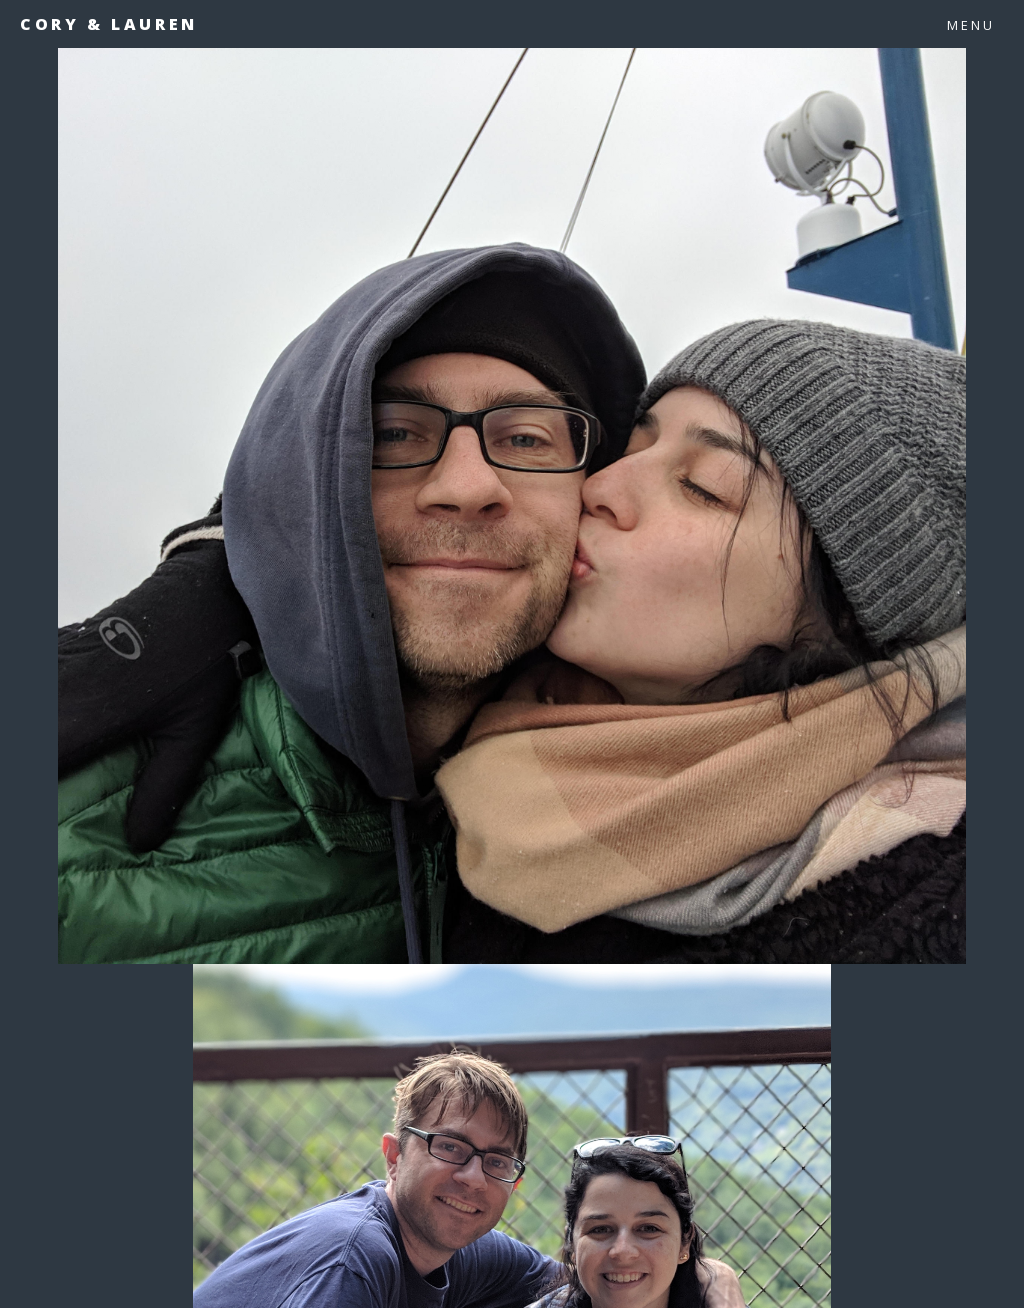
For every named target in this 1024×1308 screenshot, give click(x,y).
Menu (971, 25)
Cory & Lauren (109, 24)
